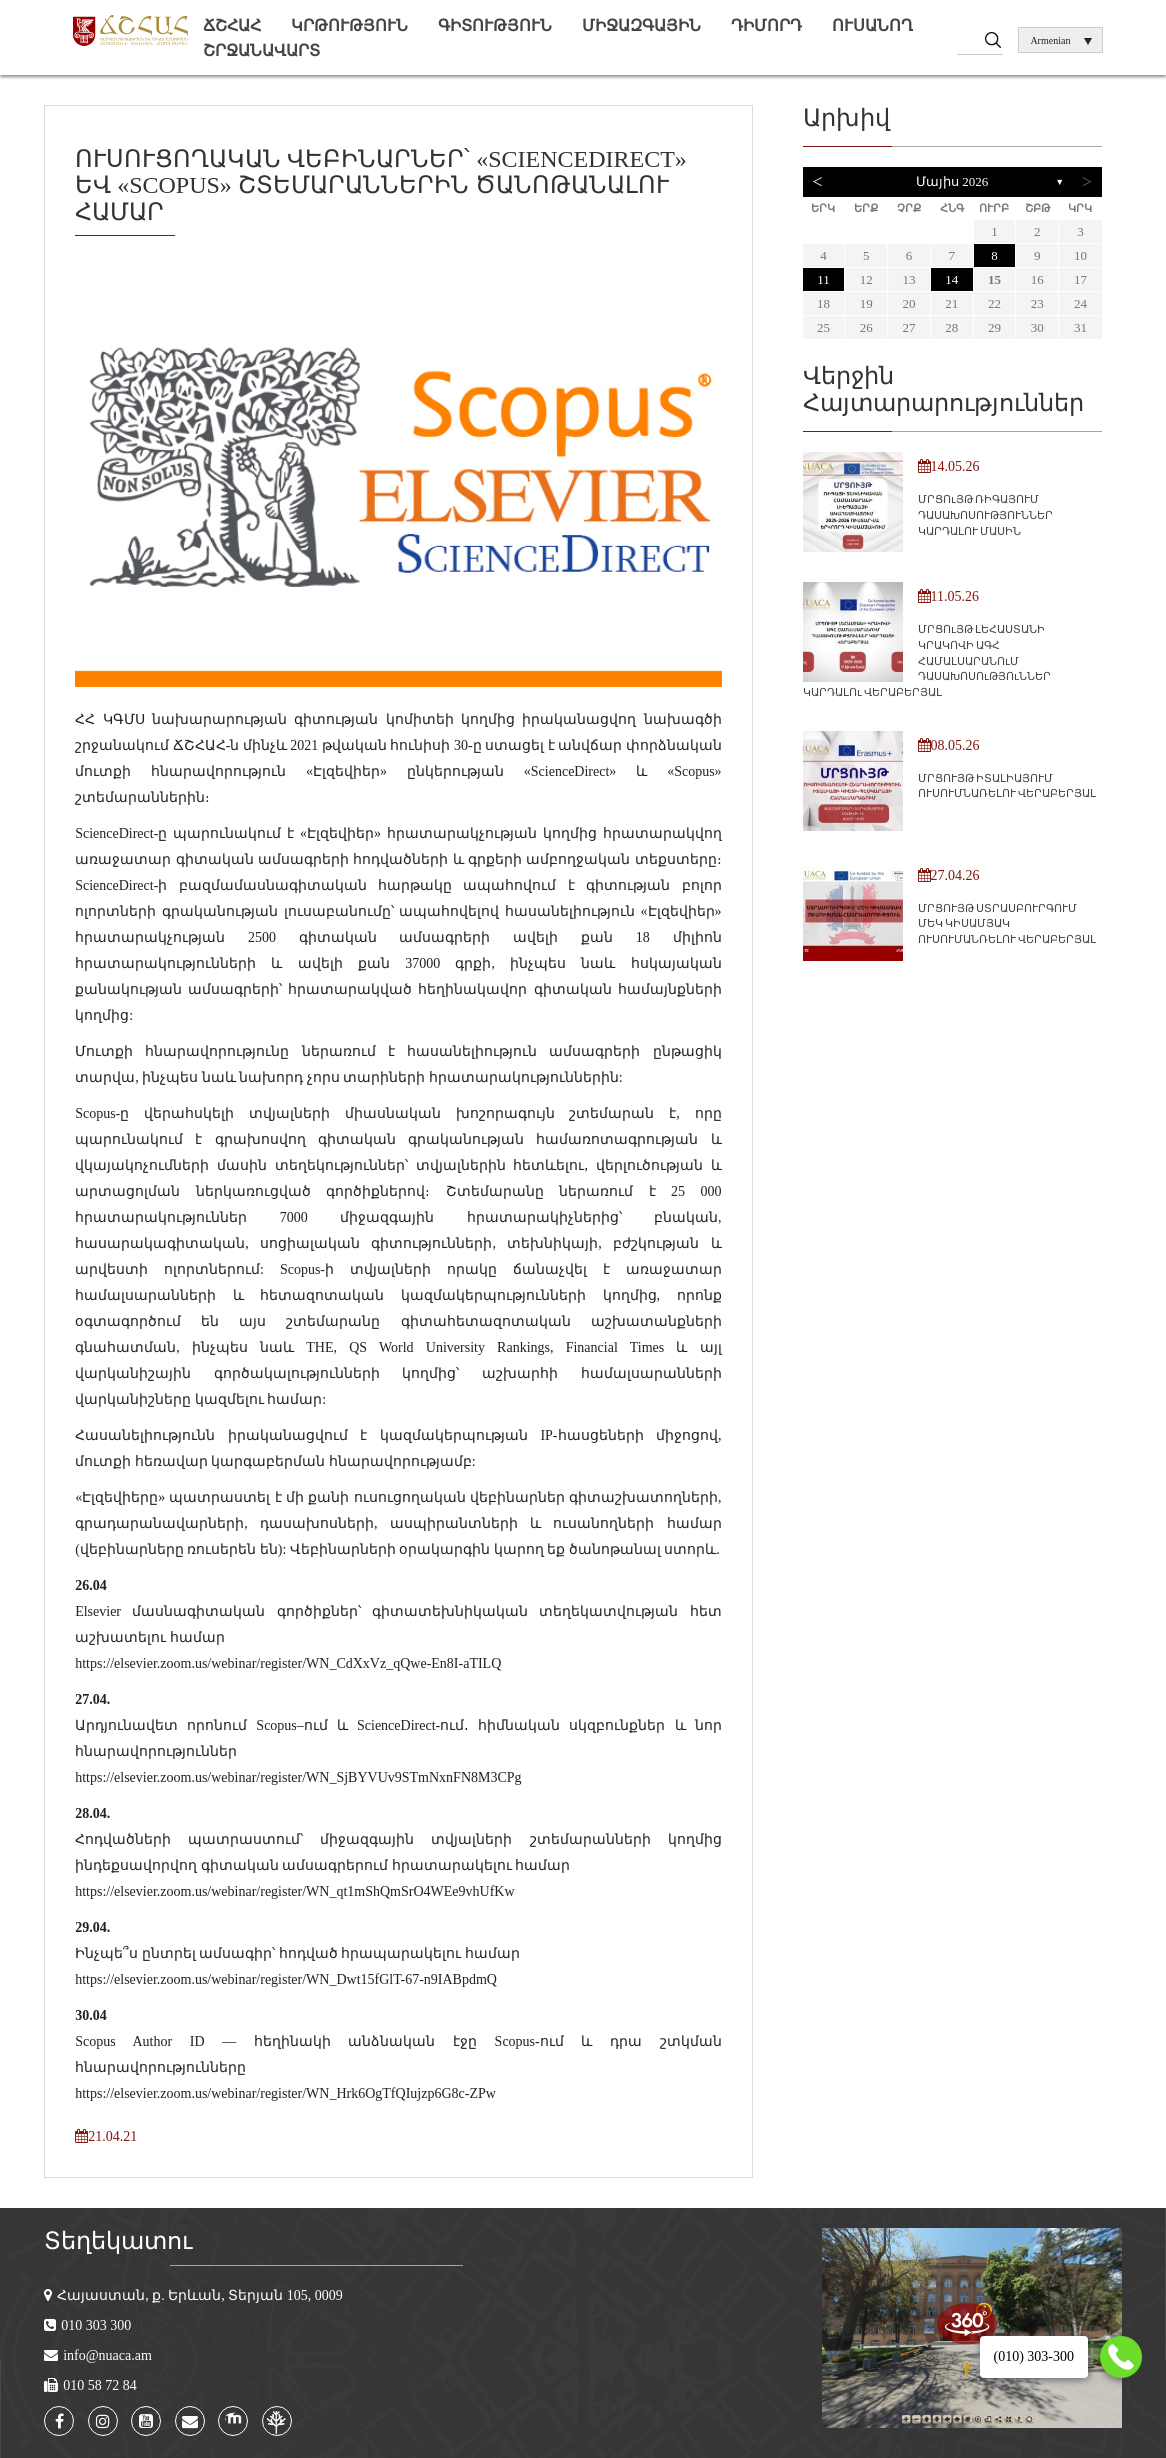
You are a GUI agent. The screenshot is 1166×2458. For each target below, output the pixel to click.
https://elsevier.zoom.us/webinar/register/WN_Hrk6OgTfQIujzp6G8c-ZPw (285, 2093)
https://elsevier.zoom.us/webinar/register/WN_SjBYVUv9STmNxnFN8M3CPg (298, 1777)
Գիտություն (495, 25)
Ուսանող (872, 25)
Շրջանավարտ (261, 50)
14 (951, 279)
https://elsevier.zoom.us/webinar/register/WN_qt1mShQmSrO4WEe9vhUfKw (294, 1891)
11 (823, 279)
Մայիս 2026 (952, 181)
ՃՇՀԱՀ (232, 25)
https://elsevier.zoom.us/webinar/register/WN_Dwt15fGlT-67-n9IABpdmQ (286, 1979)
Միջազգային (641, 25)
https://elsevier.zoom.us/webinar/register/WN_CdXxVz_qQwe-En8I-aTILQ (288, 1663)
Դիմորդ (766, 25)
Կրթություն (349, 25)
